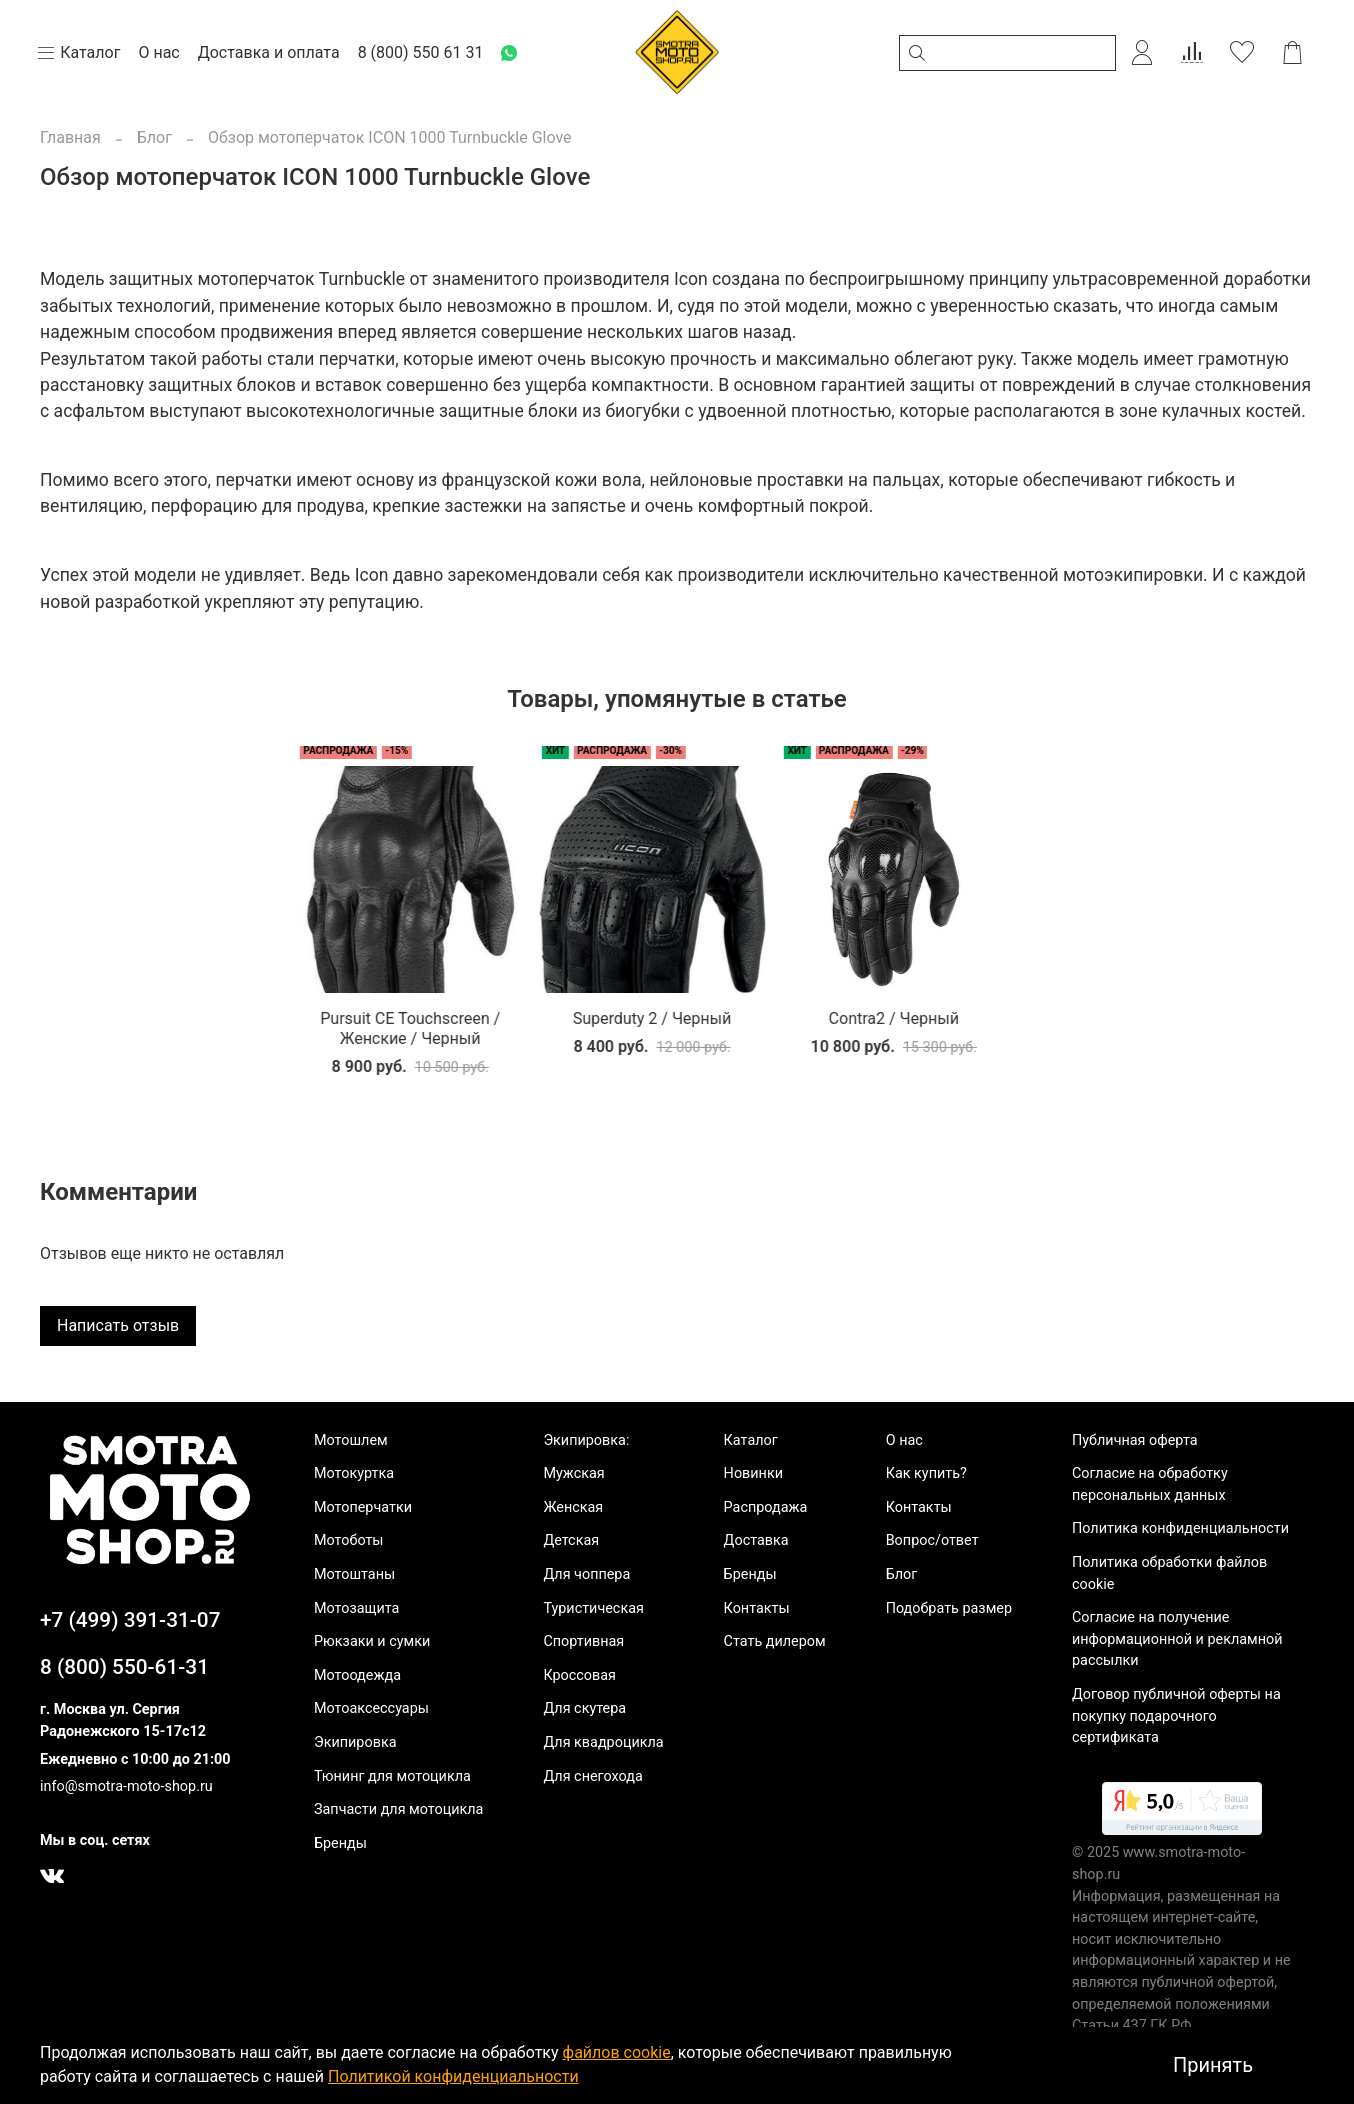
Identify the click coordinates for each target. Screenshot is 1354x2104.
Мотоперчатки (363, 1507)
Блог (154, 137)
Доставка (756, 1540)
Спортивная (583, 1641)
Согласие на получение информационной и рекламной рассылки (1177, 1639)
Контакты (757, 1608)
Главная (70, 137)
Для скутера (584, 1709)
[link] (1182, 1813)
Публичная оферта (1135, 1440)
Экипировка (355, 1742)
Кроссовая (579, 1675)
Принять (1213, 2065)
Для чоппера (586, 1574)
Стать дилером (775, 1641)
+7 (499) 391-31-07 (130, 1620)
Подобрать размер (949, 1608)
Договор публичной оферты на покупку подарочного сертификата (1176, 1716)
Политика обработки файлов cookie (1169, 1573)
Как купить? (926, 1473)
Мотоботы (349, 1540)
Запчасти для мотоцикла (398, 1809)
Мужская (573, 1473)
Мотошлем (351, 1440)
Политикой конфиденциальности (453, 2076)
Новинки (753, 1473)
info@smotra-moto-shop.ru (126, 1786)
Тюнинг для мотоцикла (392, 1776)
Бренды (340, 1843)
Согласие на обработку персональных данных (1150, 1484)
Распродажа (766, 1507)
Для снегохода (592, 1776)
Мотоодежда (357, 1675)
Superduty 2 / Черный (419, 1034)
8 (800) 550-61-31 (124, 1667)
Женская (573, 1507)
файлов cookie (617, 2052)
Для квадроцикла (603, 1742)
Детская (571, 1540)
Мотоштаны (354, 1574)
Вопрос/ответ (932, 1540)
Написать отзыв (118, 1341)
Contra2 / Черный (677, 1034)
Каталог (751, 1440)
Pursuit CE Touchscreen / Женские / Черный (161, 1044)
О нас (904, 1440)
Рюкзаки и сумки (372, 1641)
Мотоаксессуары (371, 1709)
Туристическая (593, 1608)
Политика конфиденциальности (1180, 1528)
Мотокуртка (354, 1473)
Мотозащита (356, 1608)
